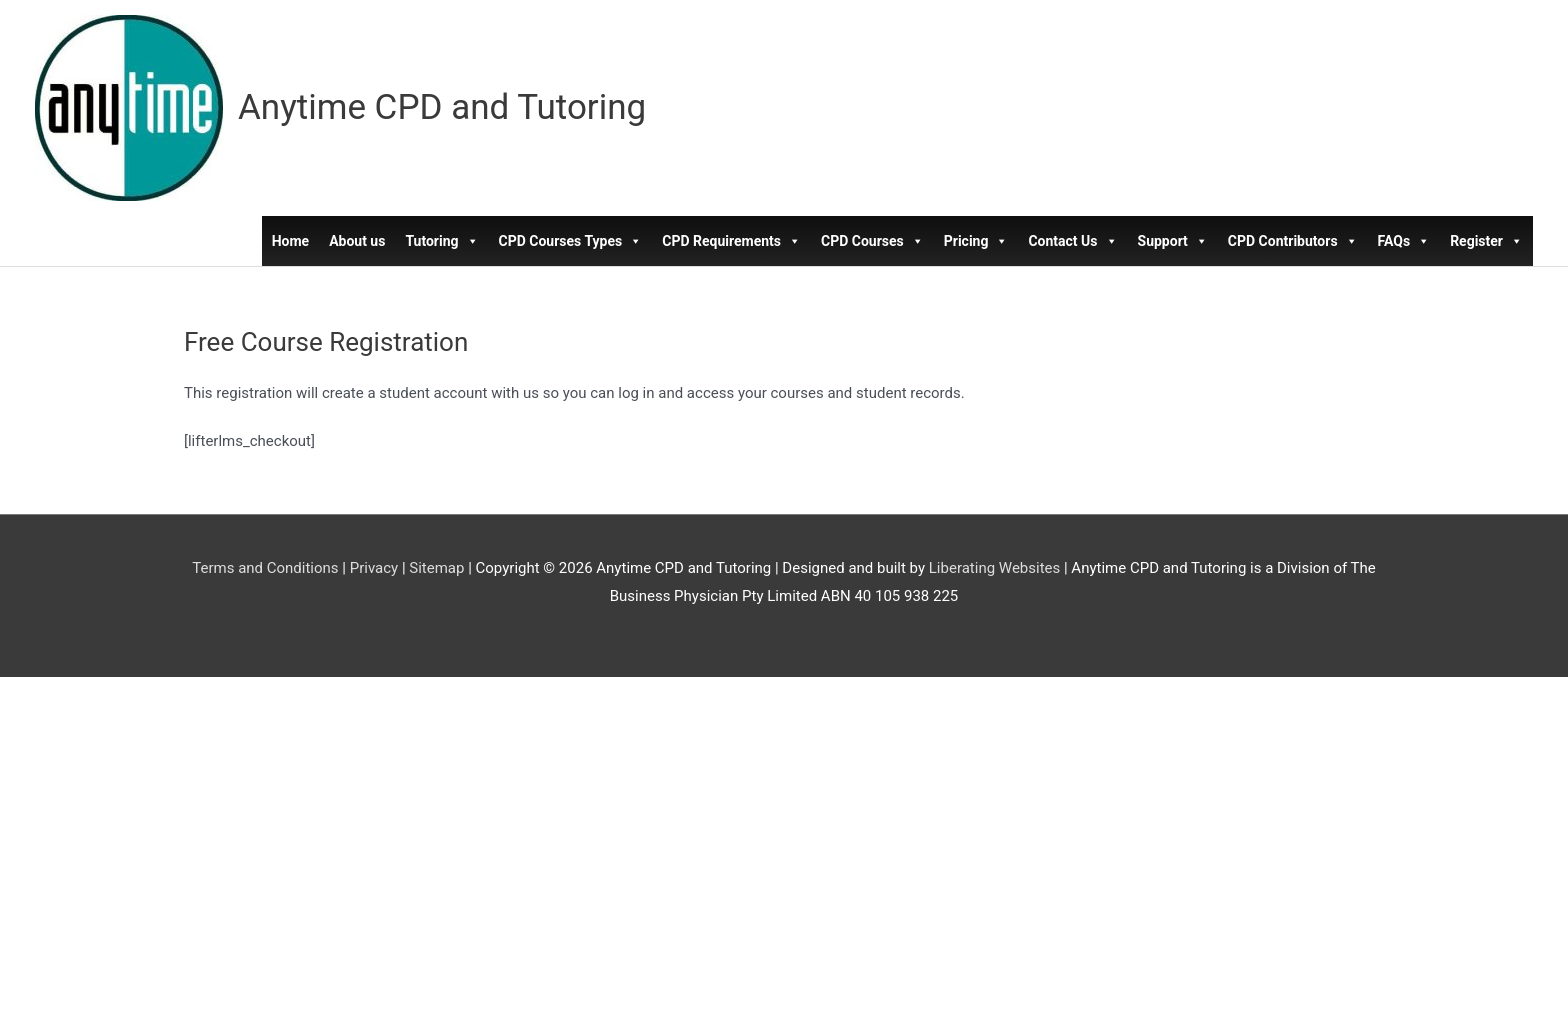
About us (357, 241)
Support (1173, 241)
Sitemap (436, 568)
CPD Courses (872, 241)
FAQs (1404, 241)
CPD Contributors (1293, 241)
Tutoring (441, 241)
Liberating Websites (994, 568)
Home (290, 241)
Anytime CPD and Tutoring (442, 107)
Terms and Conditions (265, 568)
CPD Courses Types (571, 241)
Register (1486, 241)
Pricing (976, 241)
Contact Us (1072, 241)
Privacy (374, 568)
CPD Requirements (731, 241)
